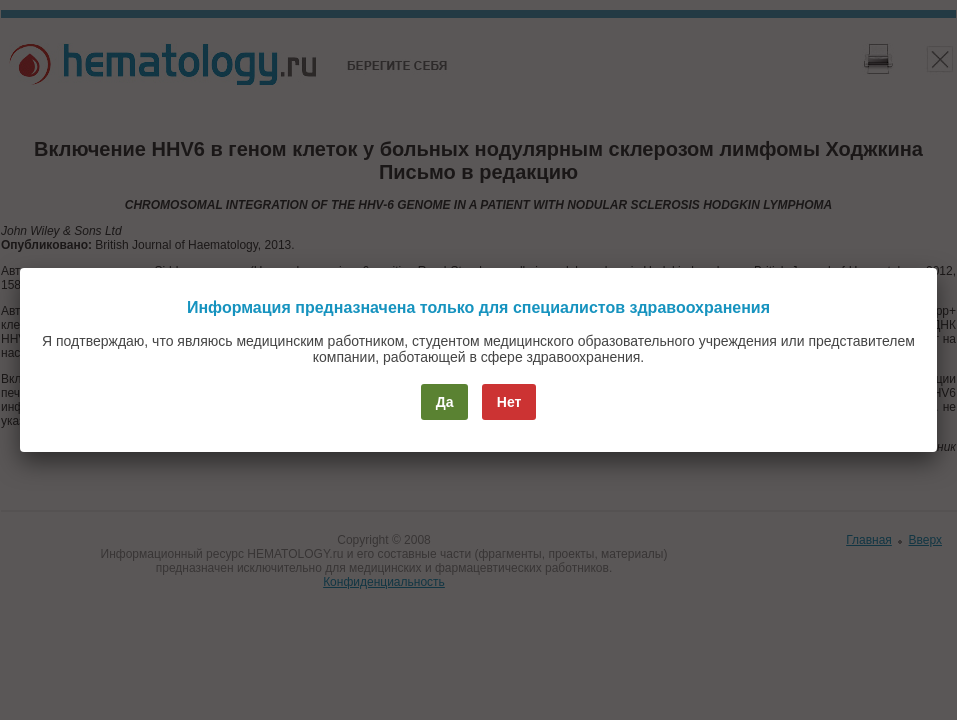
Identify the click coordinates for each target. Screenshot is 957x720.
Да (445, 402)
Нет (509, 402)
